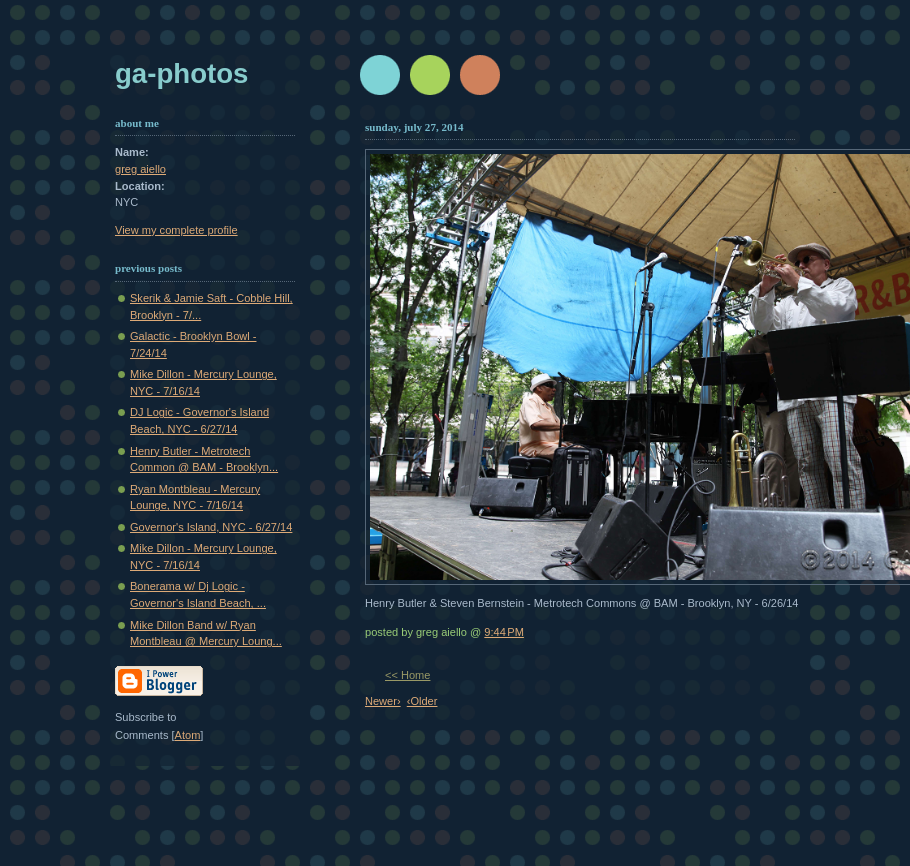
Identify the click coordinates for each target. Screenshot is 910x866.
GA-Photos (181, 73)
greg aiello (140, 169)
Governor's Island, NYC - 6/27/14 (211, 527)
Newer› (383, 701)
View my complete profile (176, 230)
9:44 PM (504, 632)
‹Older (422, 701)
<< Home (407, 675)
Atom (188, 735)
